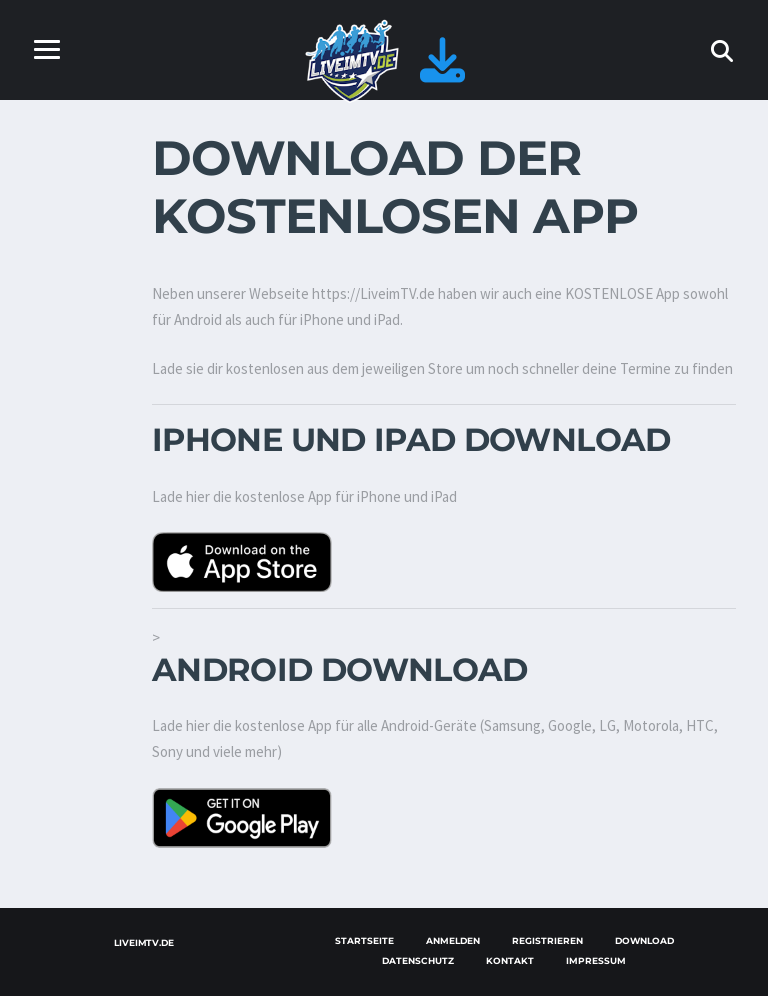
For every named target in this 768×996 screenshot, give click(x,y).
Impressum (596, 960)
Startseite (364, 940)
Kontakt (510, 960)
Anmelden (453, 940)
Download (644, 940)
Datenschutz (418, 960)
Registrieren (547, 940)
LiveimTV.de (143, 942)
